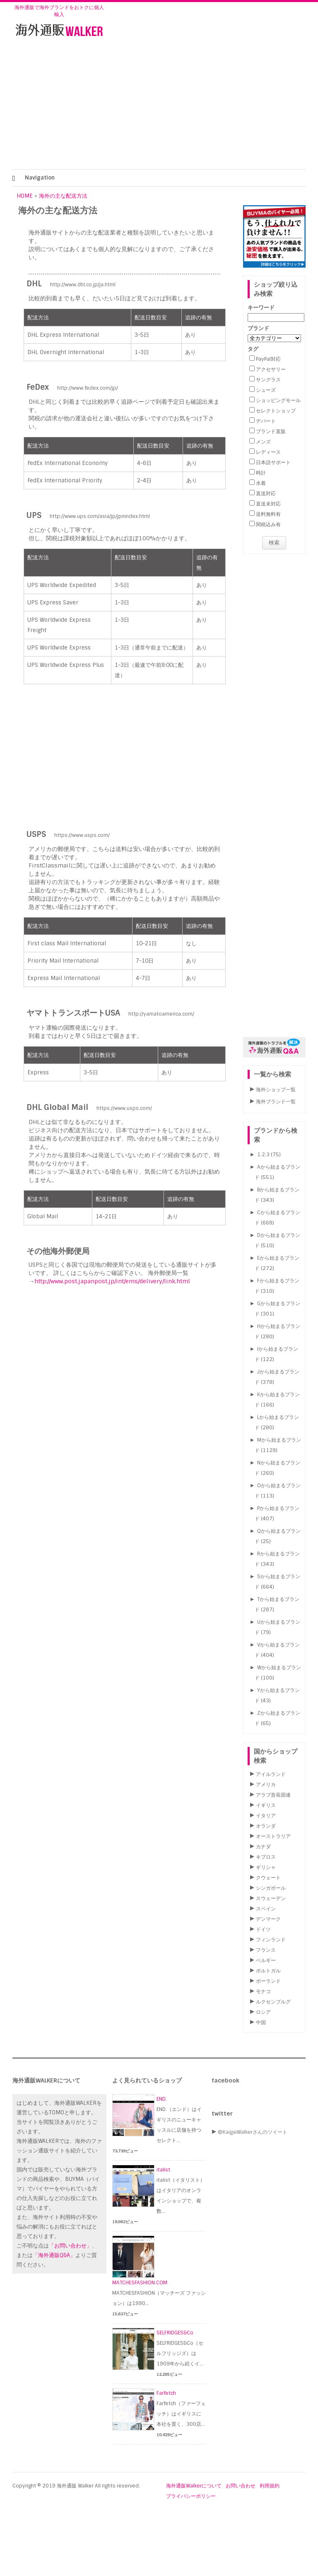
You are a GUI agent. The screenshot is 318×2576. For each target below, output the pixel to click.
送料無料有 (268, 514)
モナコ (263, 1991)
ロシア (263, 2012)
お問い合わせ (240, 2486)
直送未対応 (268, 504)
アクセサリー (271, 369)
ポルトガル (268, 1970)
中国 (261, 2022)
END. (162, 2099)
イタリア (266, 1815)
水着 (261, 483)
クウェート (268, 1877)
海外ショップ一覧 (276, 1089)
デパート (266, 421)
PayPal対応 (268, 359)
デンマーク (268, 1919)
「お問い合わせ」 (70, 2245)
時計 (261, 473)
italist (163, 2169)
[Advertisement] (159, 107)
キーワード (261, 307)
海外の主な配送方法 (63, 195)
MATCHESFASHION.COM (139, 2282)
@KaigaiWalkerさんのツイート (252, 2132)
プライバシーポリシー (191, 2496)
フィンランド (271, 1939)
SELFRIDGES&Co (175, 2332)
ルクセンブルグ (273, 2001)
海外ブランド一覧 (276, 1101)
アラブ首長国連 (273, 1795)
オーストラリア (273, 1836)
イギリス (266, 1805)
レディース (268, 452)
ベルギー (266, 1960)
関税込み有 (268, 524)
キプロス (266, 1857)
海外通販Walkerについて (194, 2486)
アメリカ (266, 1784)
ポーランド (268, 1981)
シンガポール (271, 1888)
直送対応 (266, 493)
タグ (253, 349)
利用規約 (269, 2486)
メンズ (263, 442)
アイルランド (271, 1774)
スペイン (266, 1908)
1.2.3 (263, 1154)
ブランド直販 (271, 431)
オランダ (266, 1826)
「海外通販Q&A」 (54, 2255)
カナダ (263, 1846)
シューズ (266, 390)
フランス (266, 1950)
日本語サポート (273, 462)
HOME (25, 195)
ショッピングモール (278, 400)
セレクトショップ (276, 410)
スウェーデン (271, 1898)
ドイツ (263, 1929)
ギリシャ (266, 1867)
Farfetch (166, 2393)
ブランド (258, 328)
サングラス (268, 379)
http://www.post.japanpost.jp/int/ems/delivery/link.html (112, 1281)
